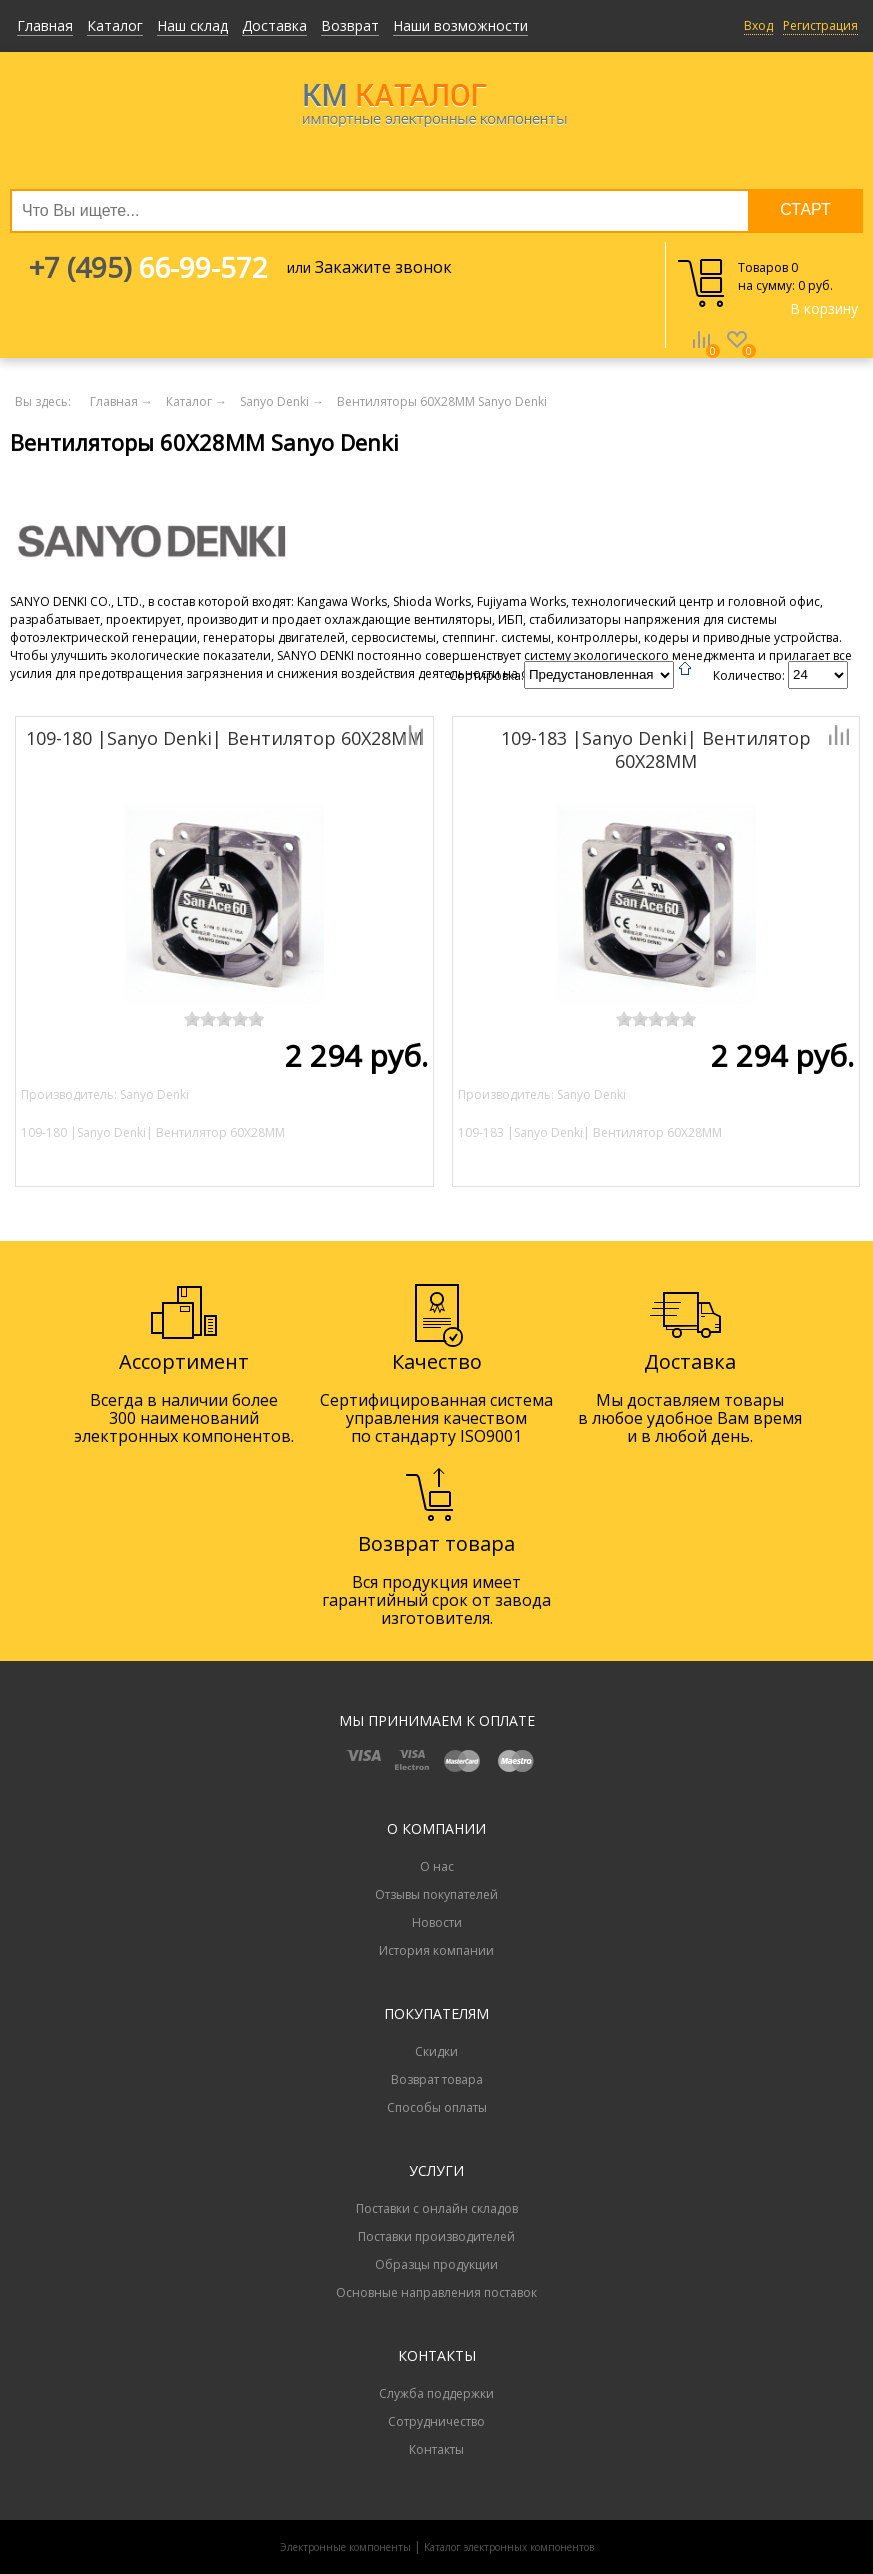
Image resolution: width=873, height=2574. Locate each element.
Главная (45, 25)
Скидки (436, 2051)
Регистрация (820, 25)
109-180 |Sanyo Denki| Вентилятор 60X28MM (224, 738)
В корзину (824, 308)
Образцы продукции (436, 2264)
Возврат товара (437, 2079)
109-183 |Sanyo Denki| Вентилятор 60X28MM (656, 749)
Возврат (350, 25)
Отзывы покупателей (436, 1894)
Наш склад (192, 25)
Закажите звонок (383, 267)
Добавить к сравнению (344, 735)
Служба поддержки (436, 2393)
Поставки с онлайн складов (437, 2208)
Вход (758, 25)
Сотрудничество (436, 2421)
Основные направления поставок (436, 2292)
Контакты (436, 2449)
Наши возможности (460, 25)
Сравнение (701, 354)
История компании (436, 1950)
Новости (437, 1922)
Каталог (115, 25)
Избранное (737, 354)
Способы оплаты (437, 2107)
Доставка (274, 25)
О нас (437, 1866)
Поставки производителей (436, 2236)
